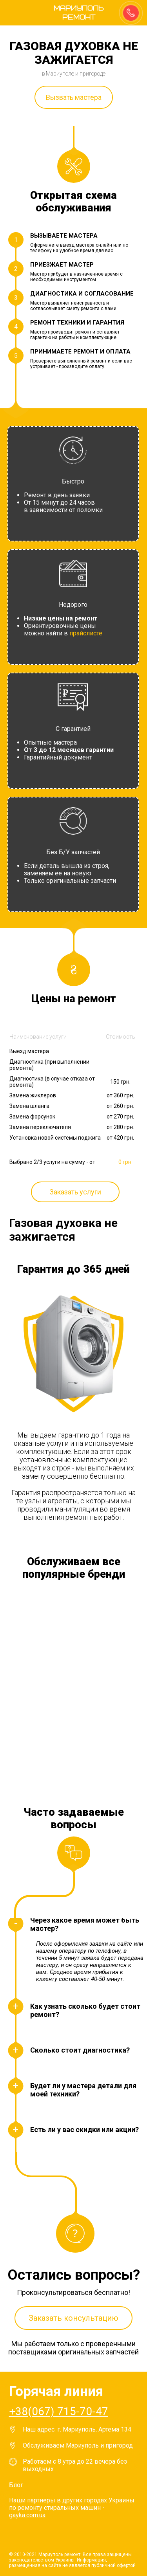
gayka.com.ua (27, 2515)
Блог (16, 2485)
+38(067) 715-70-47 (58, 2411)
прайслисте (85, 633)
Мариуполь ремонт (74, 13)
